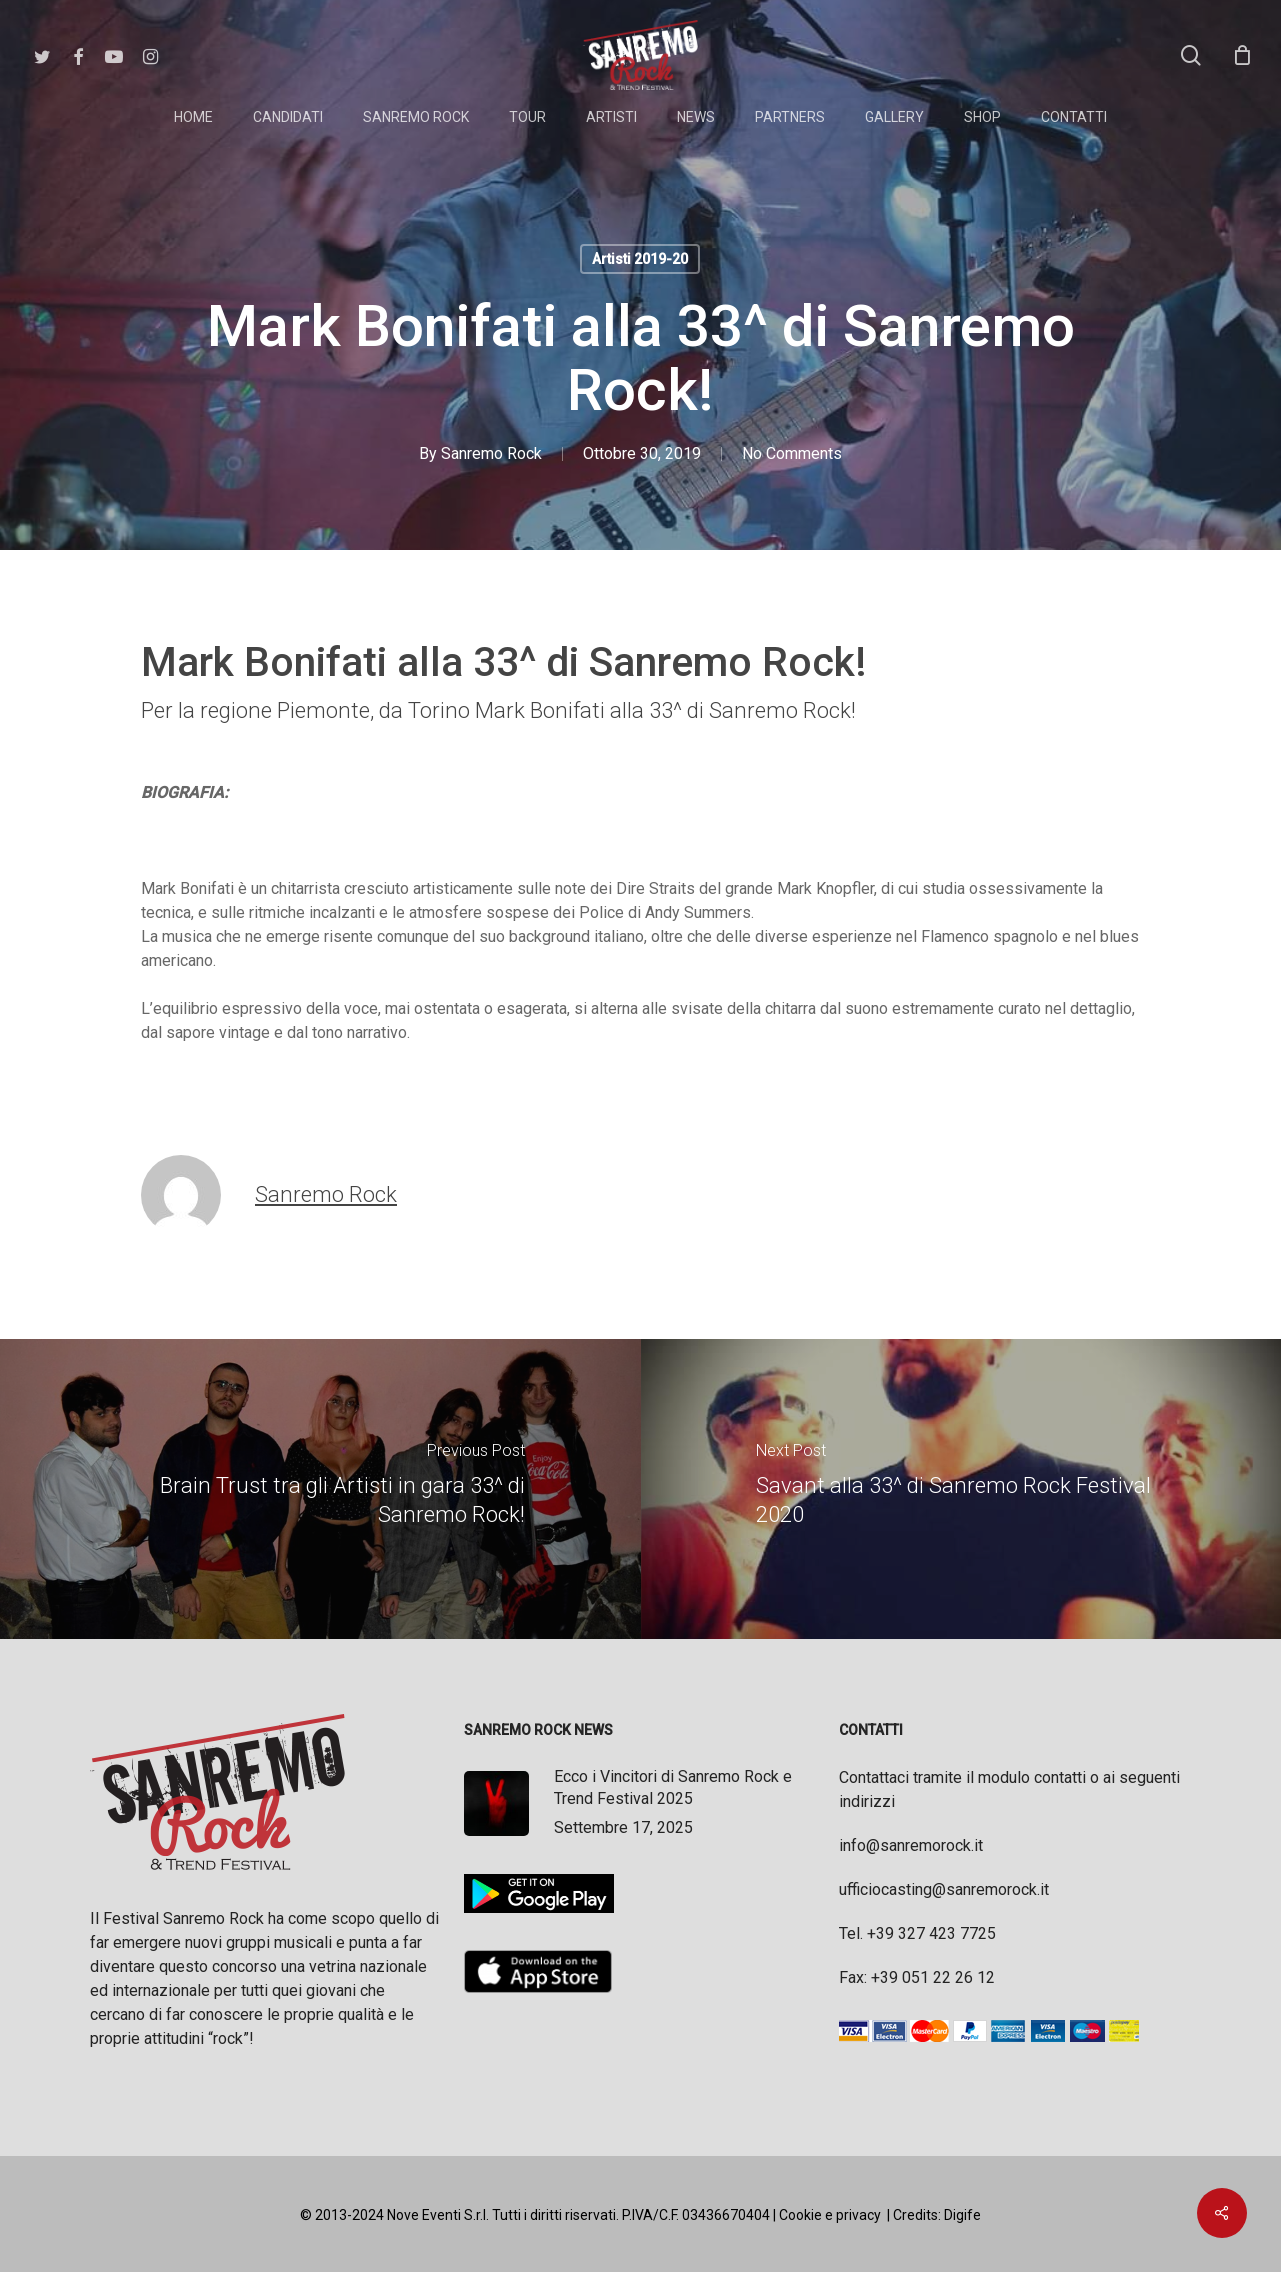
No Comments (792, 453)
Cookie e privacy (830, 2215)
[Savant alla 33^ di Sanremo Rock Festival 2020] (961, 1489)
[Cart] (1242, 55)
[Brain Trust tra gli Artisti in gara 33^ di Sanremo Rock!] (320, 1489)
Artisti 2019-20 (640, 259)
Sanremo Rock (491, 453)
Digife (962, 2215)
